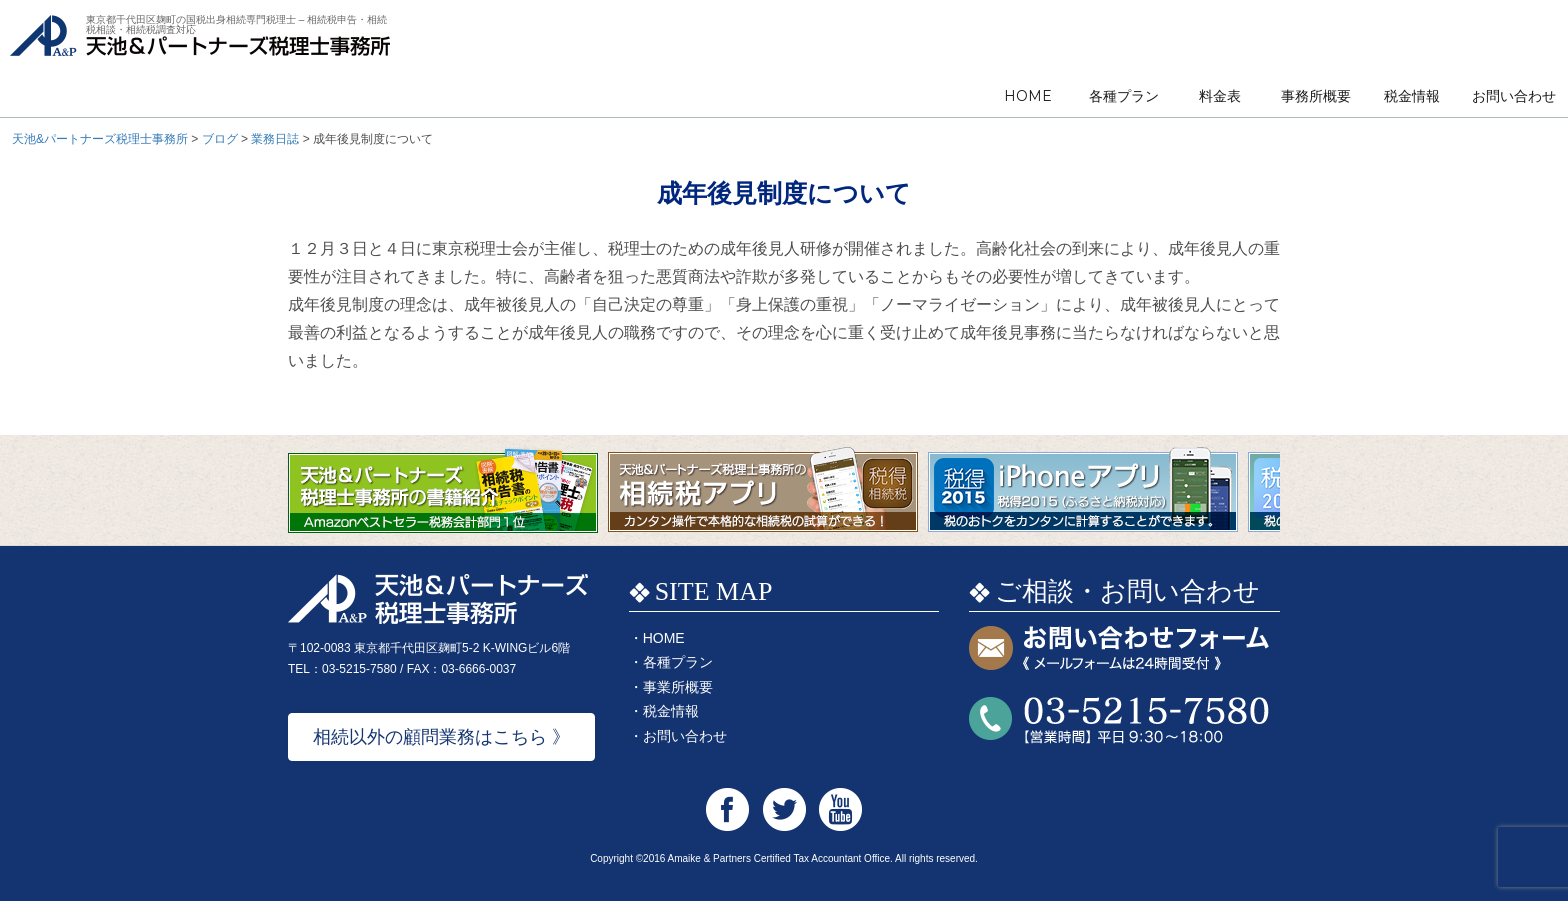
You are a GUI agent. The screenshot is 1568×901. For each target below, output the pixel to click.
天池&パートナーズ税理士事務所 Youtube (840, 809)
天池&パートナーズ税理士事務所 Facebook (727, 809)
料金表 (1220, 96)
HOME (1028, 96)
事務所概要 (1316, 96)
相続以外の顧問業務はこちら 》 (441, 737)
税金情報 (1412, 96)
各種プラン (1124, 96)
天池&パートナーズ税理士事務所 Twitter (784, 809)
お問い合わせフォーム (1119, 649)
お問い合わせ (1514, 96)
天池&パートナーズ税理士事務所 (200, 60)
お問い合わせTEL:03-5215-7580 (1119, 720)
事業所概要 (678, 687)
